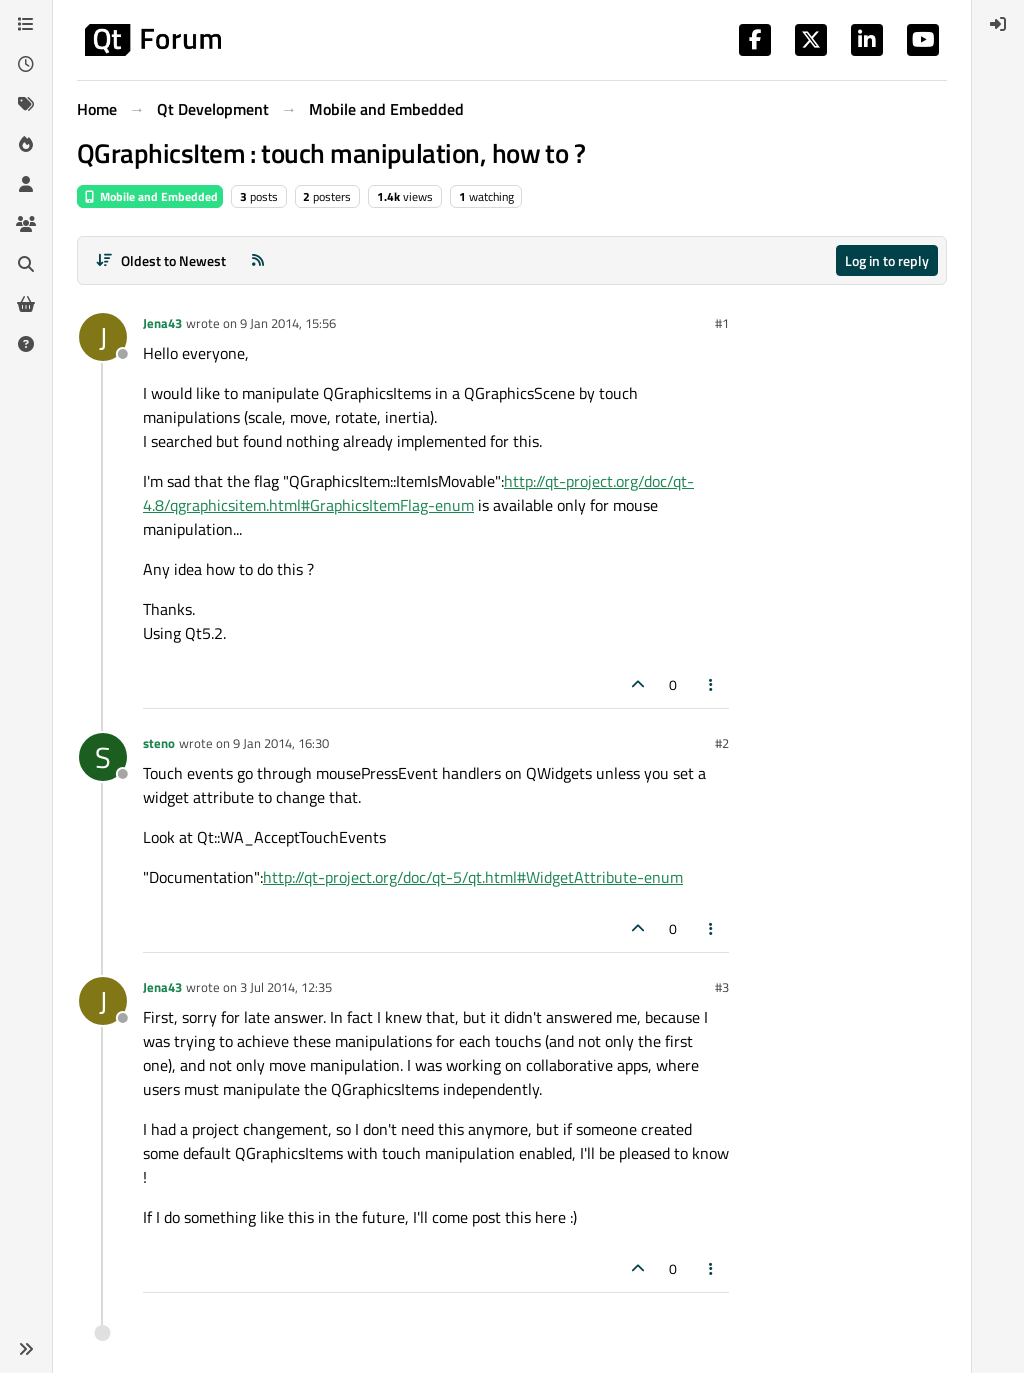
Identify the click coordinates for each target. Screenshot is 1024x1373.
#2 (722, 743)
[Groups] (26, 224)
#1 (722, 323)
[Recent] (26, 64)
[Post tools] (712, 684)
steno (159, 743)
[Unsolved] (26, 344)
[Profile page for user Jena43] (103, 337)
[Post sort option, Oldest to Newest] (160, 260)
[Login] (998, 24)
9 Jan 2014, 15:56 (288, 323)
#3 (722, 987)
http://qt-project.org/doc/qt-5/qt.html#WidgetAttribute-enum (473, 877)
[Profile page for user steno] (103, 757)
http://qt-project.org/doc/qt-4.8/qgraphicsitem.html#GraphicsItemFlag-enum (418, 493)
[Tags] (26, 104)
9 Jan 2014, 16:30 (281, 743)
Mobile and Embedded (150, 196)
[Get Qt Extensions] (26, 304)
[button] (26, 1349)
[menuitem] (998, 24)
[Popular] (26, 144)
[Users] (26, 184)
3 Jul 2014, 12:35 (286, 987)
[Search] (26, 264)
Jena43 (162, 323)
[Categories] (26, 24)
